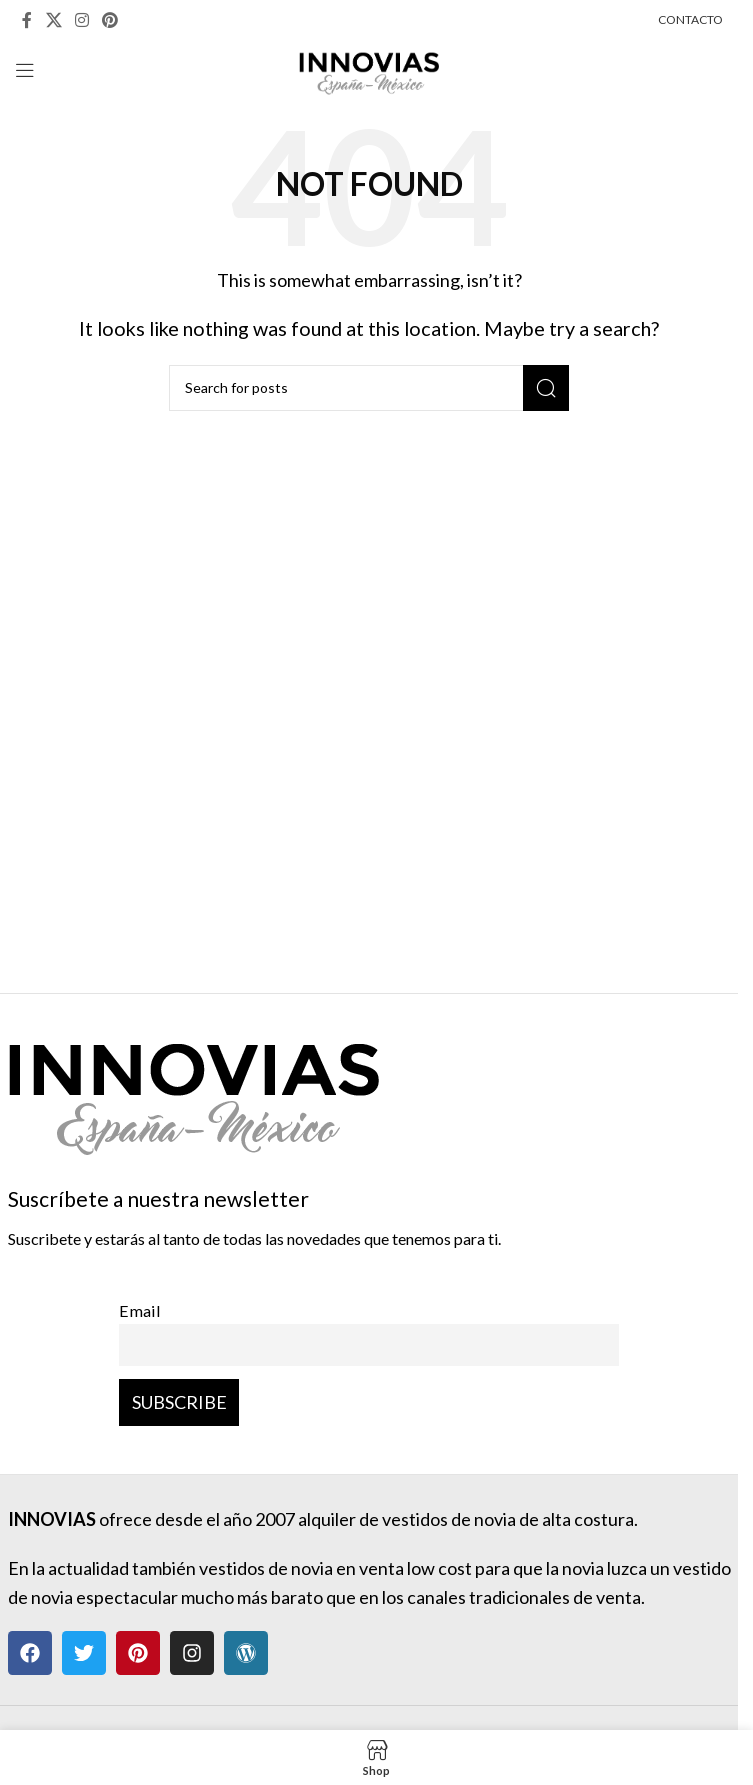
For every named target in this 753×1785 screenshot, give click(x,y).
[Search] (369, 388)
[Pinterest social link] (110, 20)
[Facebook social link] (27, 20)
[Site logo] (369, 68)
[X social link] (53, 20)
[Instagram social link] (81, 20)
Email (140, 1310)
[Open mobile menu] (25, 70)
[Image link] (193, 1087)
